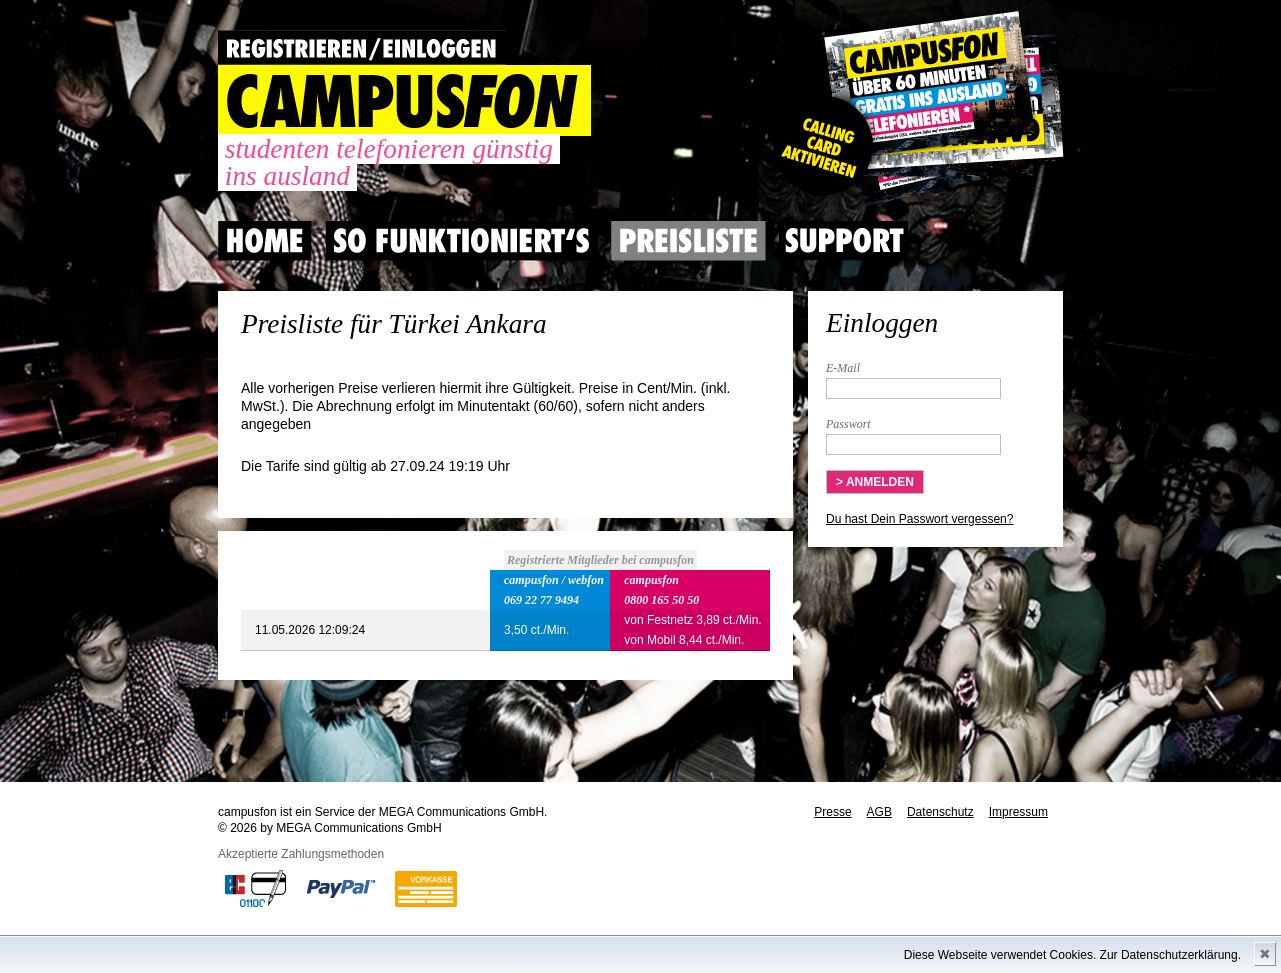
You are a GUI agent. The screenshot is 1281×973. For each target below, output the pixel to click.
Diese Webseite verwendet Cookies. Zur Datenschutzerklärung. (1072, 955)
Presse (832, 812)
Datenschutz (940, 812)
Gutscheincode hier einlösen (914, 110)
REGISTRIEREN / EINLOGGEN (362, 47)
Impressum (1018, 812)
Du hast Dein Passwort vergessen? (919, 519)
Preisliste (688, 241)
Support (844, 241)
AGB (879, 812)
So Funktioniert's (461, 241)
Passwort (848, 424)
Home (265, 241)
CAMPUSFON (404, 100)
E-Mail (843, 368)
